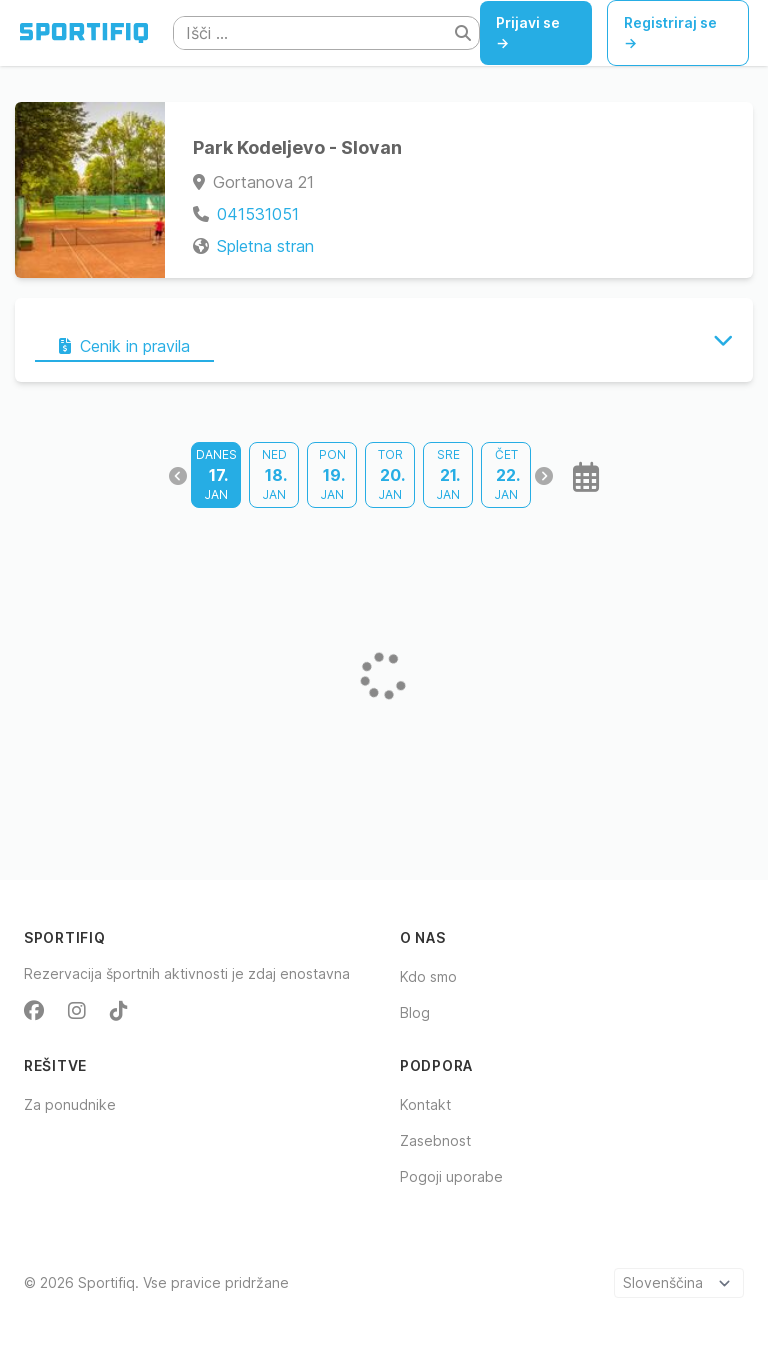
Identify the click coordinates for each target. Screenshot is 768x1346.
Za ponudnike (70, 1104)
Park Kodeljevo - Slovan (297, 147)
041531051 (258, 214)
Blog (415, 1012)
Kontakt (425, 1104)
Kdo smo (428, 976)
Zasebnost (435, 1140)
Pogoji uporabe (451, 1176)
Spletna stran (265, 246)
